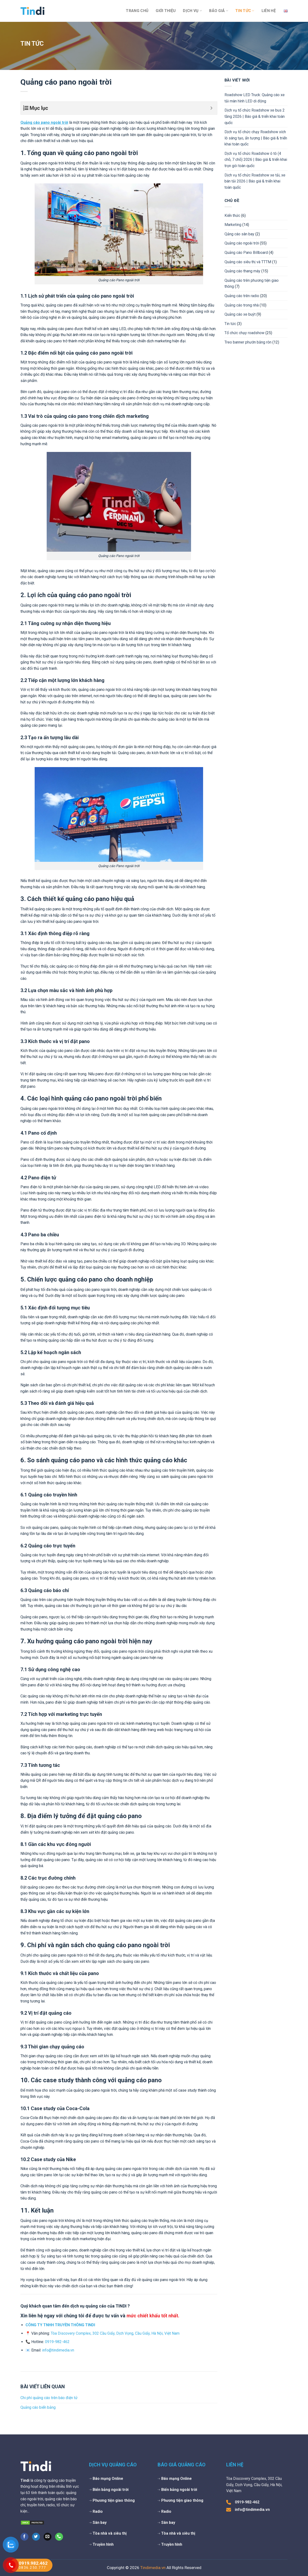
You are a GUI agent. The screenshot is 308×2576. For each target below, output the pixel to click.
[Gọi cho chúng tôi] (59, 2537)
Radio (98, 2511)
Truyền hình (103, 2544)
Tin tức (244, 10)
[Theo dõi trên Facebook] (24, 2537)
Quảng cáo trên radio (242, 296)
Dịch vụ (192, 10)
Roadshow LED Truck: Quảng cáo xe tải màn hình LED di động (255, 98)
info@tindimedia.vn (58, 2350)
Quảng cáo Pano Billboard (246, 252)
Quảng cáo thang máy (242, 271)
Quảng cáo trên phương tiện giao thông (252, 283)
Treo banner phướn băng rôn (248, 342)
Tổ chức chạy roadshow (244, 333)
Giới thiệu (166, 10)
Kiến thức (232, 215)
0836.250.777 (32, 2567)
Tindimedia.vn (153, 2567)
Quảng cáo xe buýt (240, 314)
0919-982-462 (57, 2341)
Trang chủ (137, 10)
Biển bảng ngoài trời (110, 2489)
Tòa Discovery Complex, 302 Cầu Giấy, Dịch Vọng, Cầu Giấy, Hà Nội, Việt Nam (115, 2333)
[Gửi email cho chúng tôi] (47, 2537)
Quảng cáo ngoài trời (242, 243)
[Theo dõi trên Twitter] (36, 2537)
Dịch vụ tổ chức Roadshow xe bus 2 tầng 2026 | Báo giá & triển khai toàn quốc (255, 116)
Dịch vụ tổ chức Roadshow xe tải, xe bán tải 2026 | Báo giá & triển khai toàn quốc (255, 181)
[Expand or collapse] (212, 108)
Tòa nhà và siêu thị (110, 2533)
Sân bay (100, 2522)
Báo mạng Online (108, 2478)
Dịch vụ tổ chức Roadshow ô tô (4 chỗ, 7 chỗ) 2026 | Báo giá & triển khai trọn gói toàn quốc (256, 159)
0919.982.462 (33, 2563)
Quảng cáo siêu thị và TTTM (248, 262)
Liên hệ (269, 10)
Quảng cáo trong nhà (242, 305)
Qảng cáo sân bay (239, 234)
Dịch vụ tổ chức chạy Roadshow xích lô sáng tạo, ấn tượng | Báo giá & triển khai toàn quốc (256, 138)
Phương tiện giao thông (114, 2500)
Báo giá (218, 10)
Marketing (233, 224)
